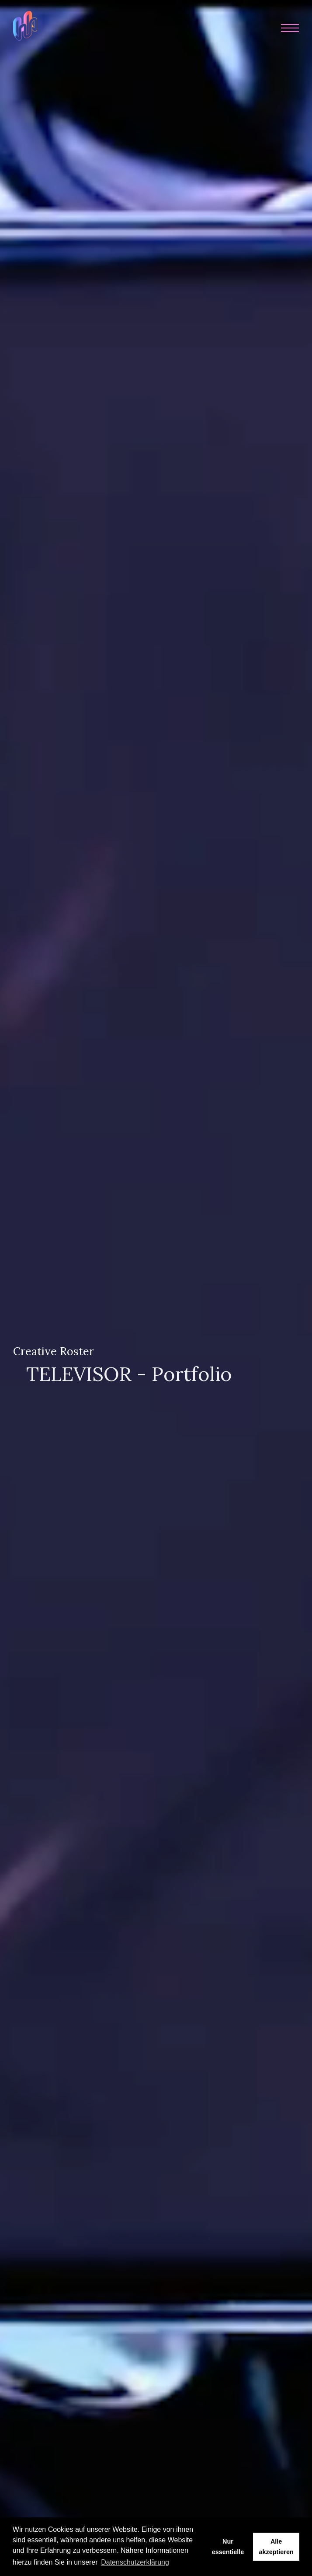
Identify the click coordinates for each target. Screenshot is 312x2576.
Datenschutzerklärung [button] (135, 2562)
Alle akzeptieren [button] (276, 2546)
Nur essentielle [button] (228, 2546)
